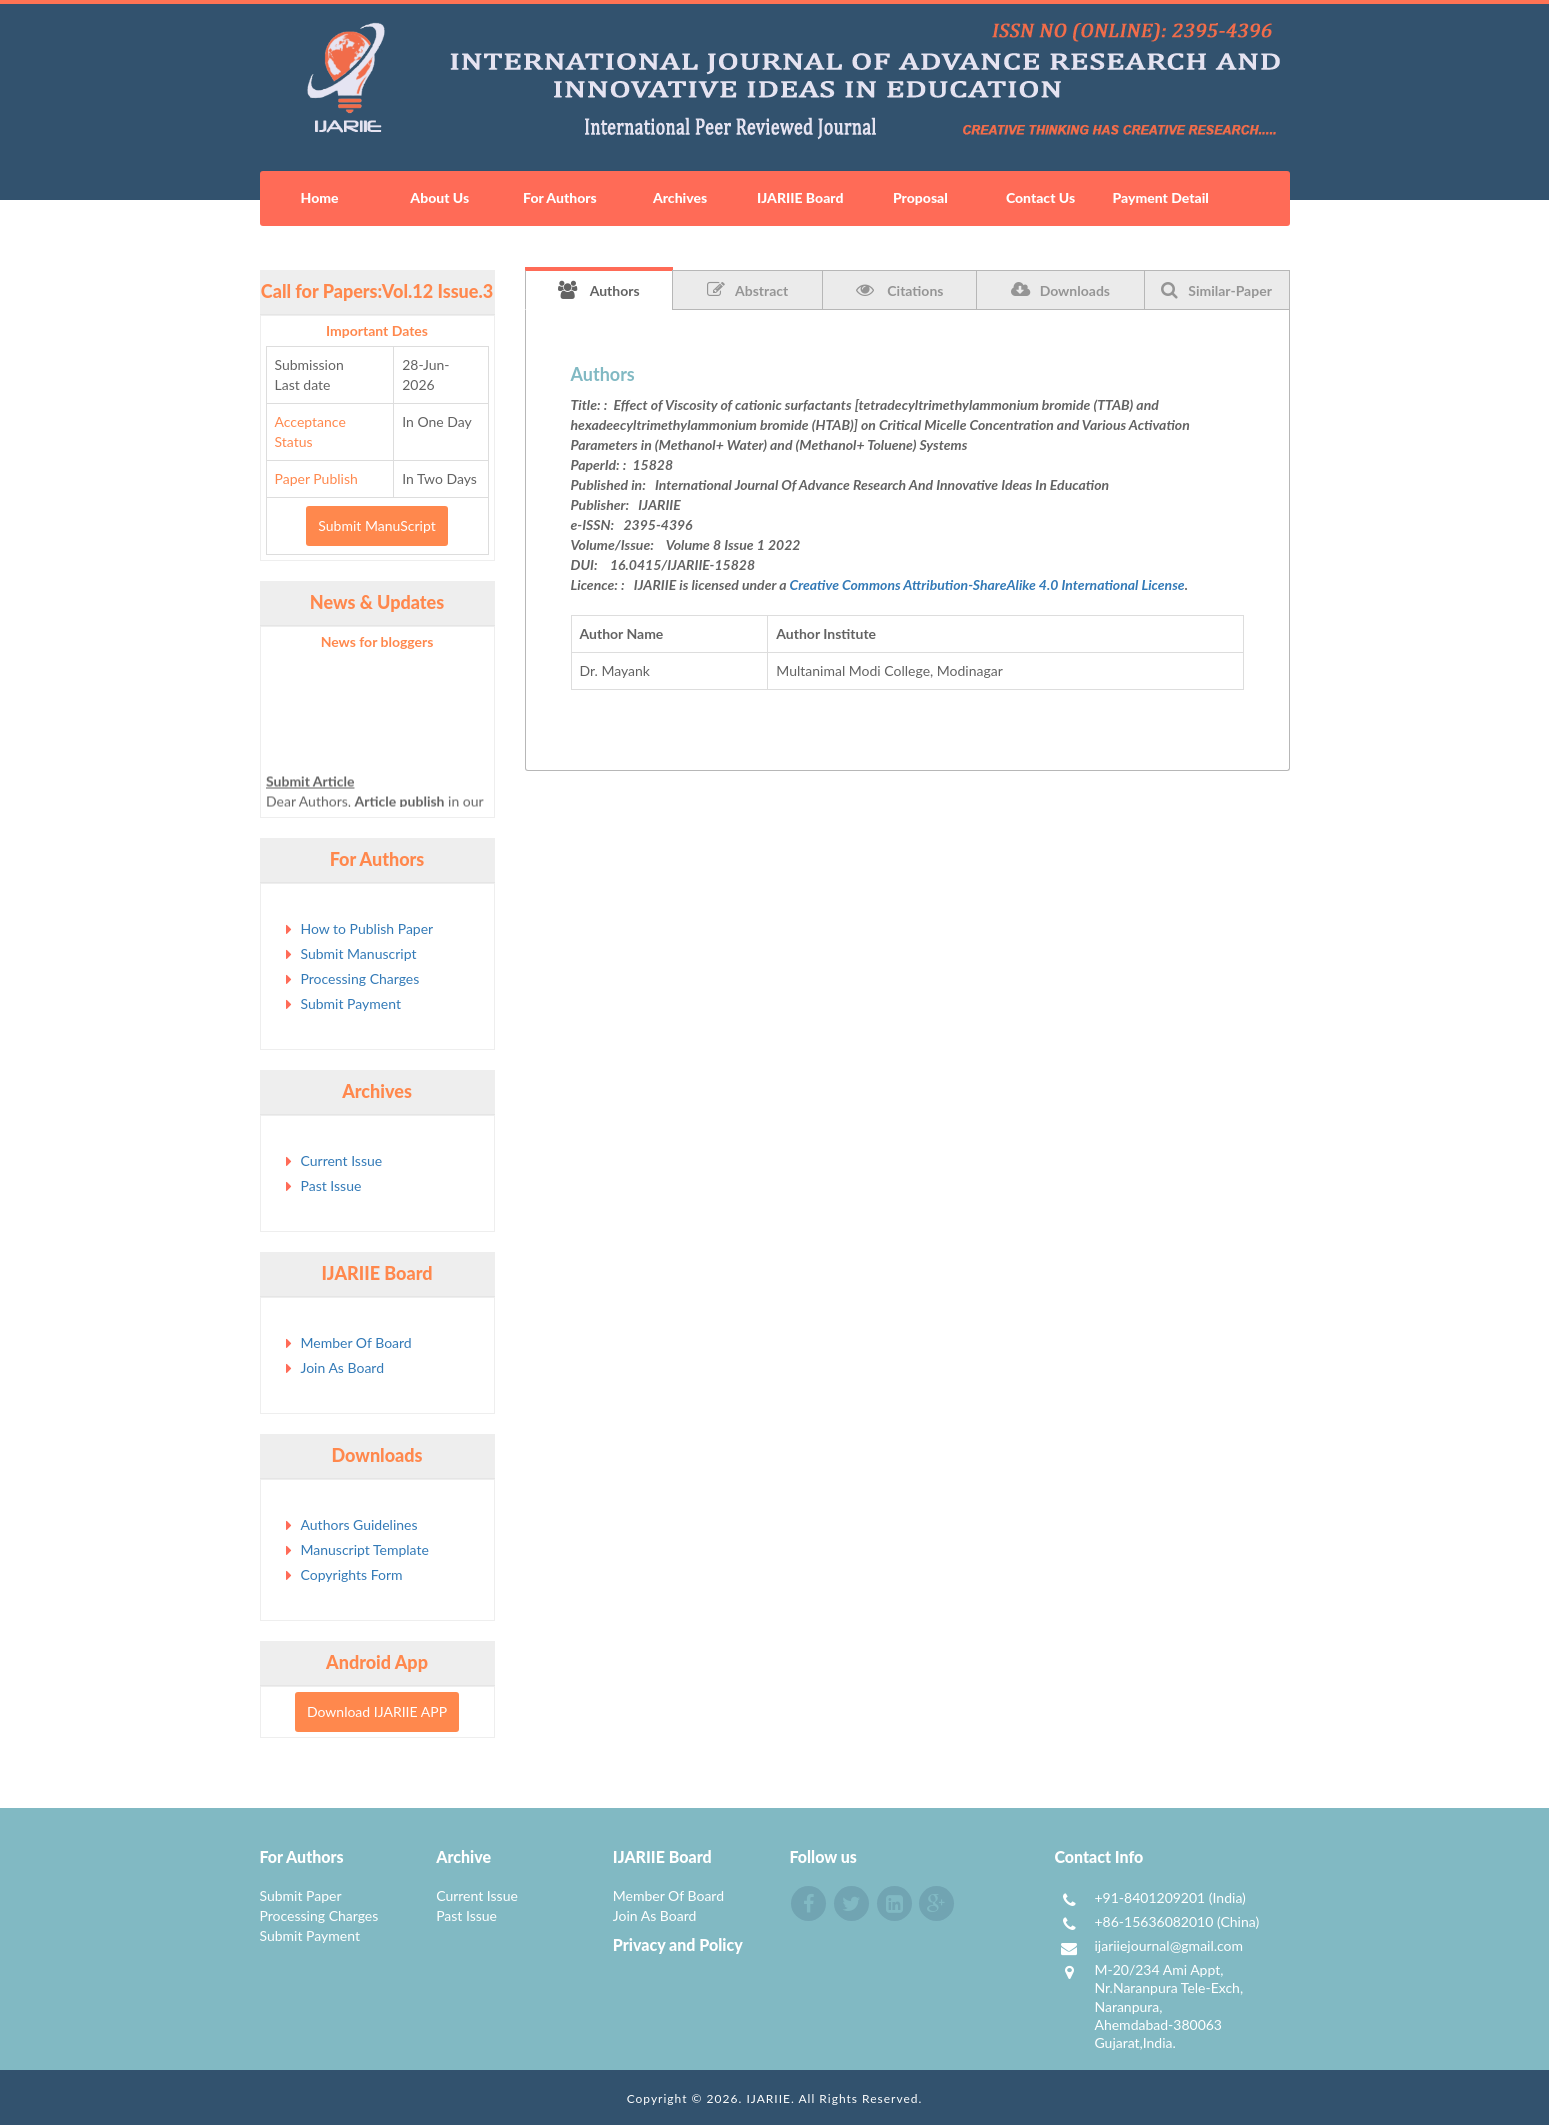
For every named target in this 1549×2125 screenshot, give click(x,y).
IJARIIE (768, 2098)
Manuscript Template (365, 1549)
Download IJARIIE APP (377, 1711)
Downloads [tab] (1060, 290)
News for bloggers (377, 641)
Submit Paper (301, 1895)
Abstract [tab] (747, 290)
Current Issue (342, 1160)
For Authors (560, 197)
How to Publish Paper (367, 928)
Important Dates (377, 330)
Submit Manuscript (359, 953)
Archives (680, 197)
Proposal (920, 197)
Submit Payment (351, 1003)
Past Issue (331, 1185)
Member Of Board (356, 1342)
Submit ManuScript (376, 525)
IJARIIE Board (800, 197)
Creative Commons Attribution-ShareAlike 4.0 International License (987, 584)
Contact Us (1040, 197)
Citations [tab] (900, 290)
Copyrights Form (352, 1574)
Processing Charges (360, 978)
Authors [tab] (599, 290)
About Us (439, 197)
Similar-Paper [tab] (1216, 290)
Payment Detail (1160, 197)
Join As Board (343, 1367)
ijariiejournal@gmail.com (1168, 1945)
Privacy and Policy (678, 1944)
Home (320, 197)
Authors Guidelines (359, 1524)
